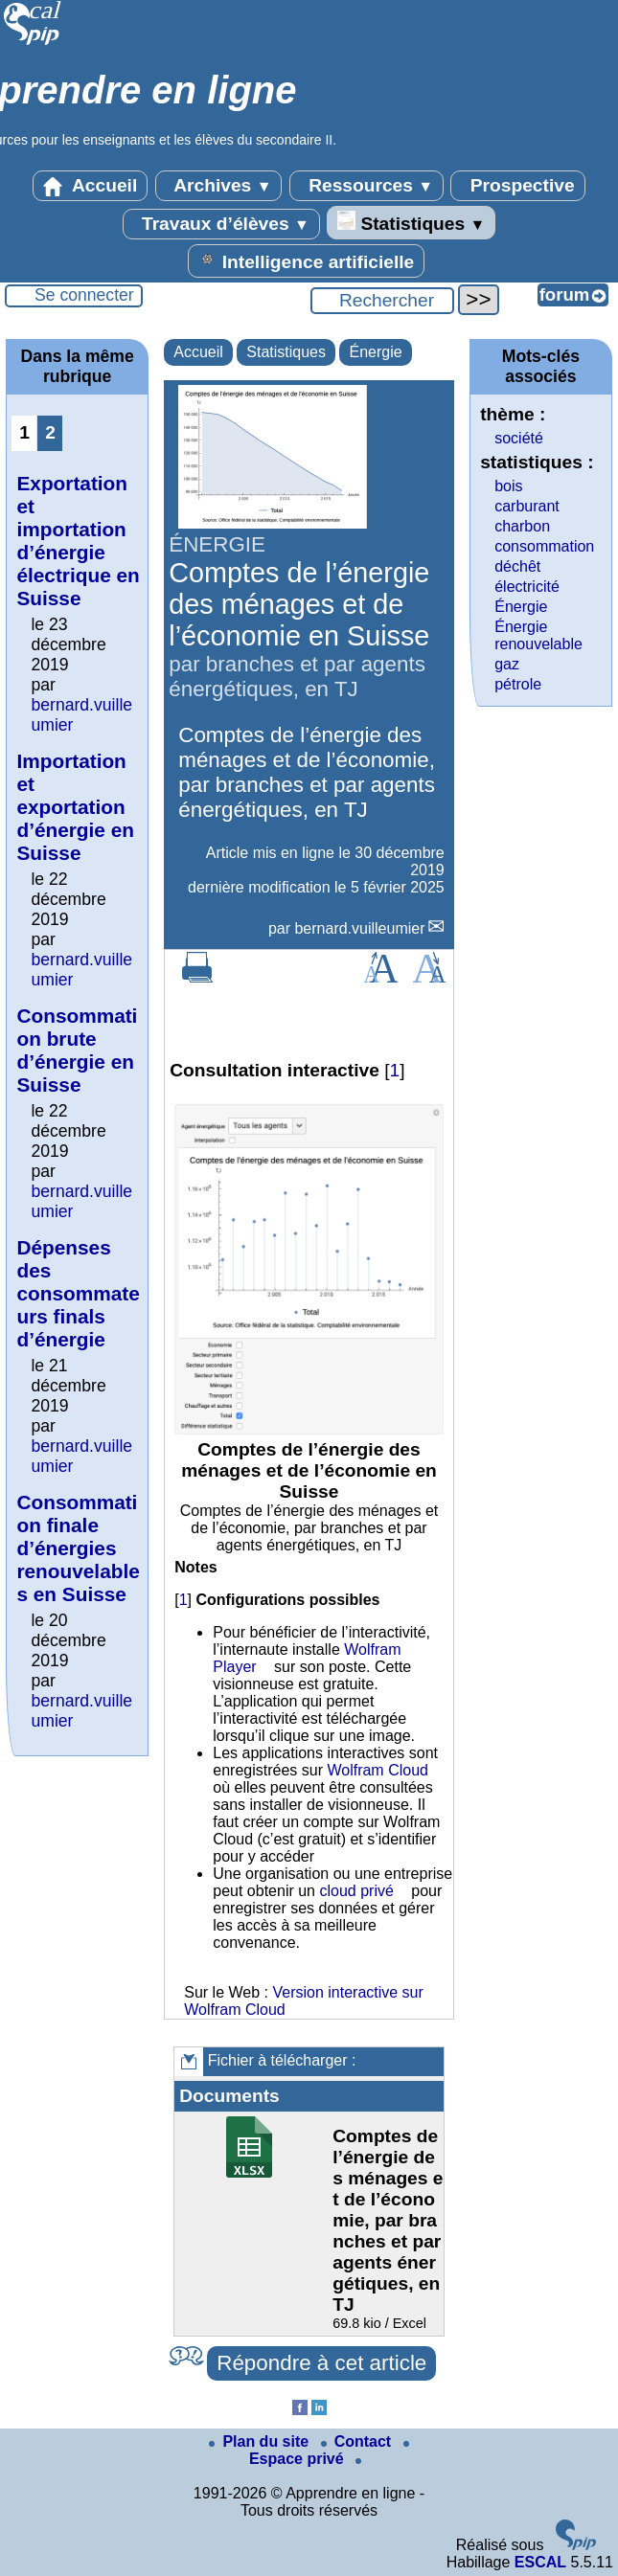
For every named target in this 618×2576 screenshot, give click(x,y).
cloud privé (356, 1891)
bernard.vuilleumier (359, 928)
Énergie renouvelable (538, 635)
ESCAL (540, 2562)
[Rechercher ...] (382, 300)
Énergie (375, 352)
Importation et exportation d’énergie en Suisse (75, 807)
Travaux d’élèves (221, 224)
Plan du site (260, 2441)
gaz (506, 664)
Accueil (90, 185)
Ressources (366, 185)
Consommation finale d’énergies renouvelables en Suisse (77, 1548)
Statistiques (411, 222)
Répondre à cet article (321, 2363)
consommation (544, 546)
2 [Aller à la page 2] (50, 432)
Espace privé (329, 2454)
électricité (527, 586)
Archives (219, 185)
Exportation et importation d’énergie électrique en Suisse (77, 540)
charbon (522, 526)
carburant (527, 506)
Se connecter (84, 295)
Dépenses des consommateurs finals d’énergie (77, 1293)
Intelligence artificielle (306, 260)
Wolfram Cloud (377, 1770)
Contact (358, 2441)
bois (508, 486)
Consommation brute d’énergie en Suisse (76, 1050)
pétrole (517, 684)
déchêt (517, 566)
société (518, 438)
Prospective (517, 185)
